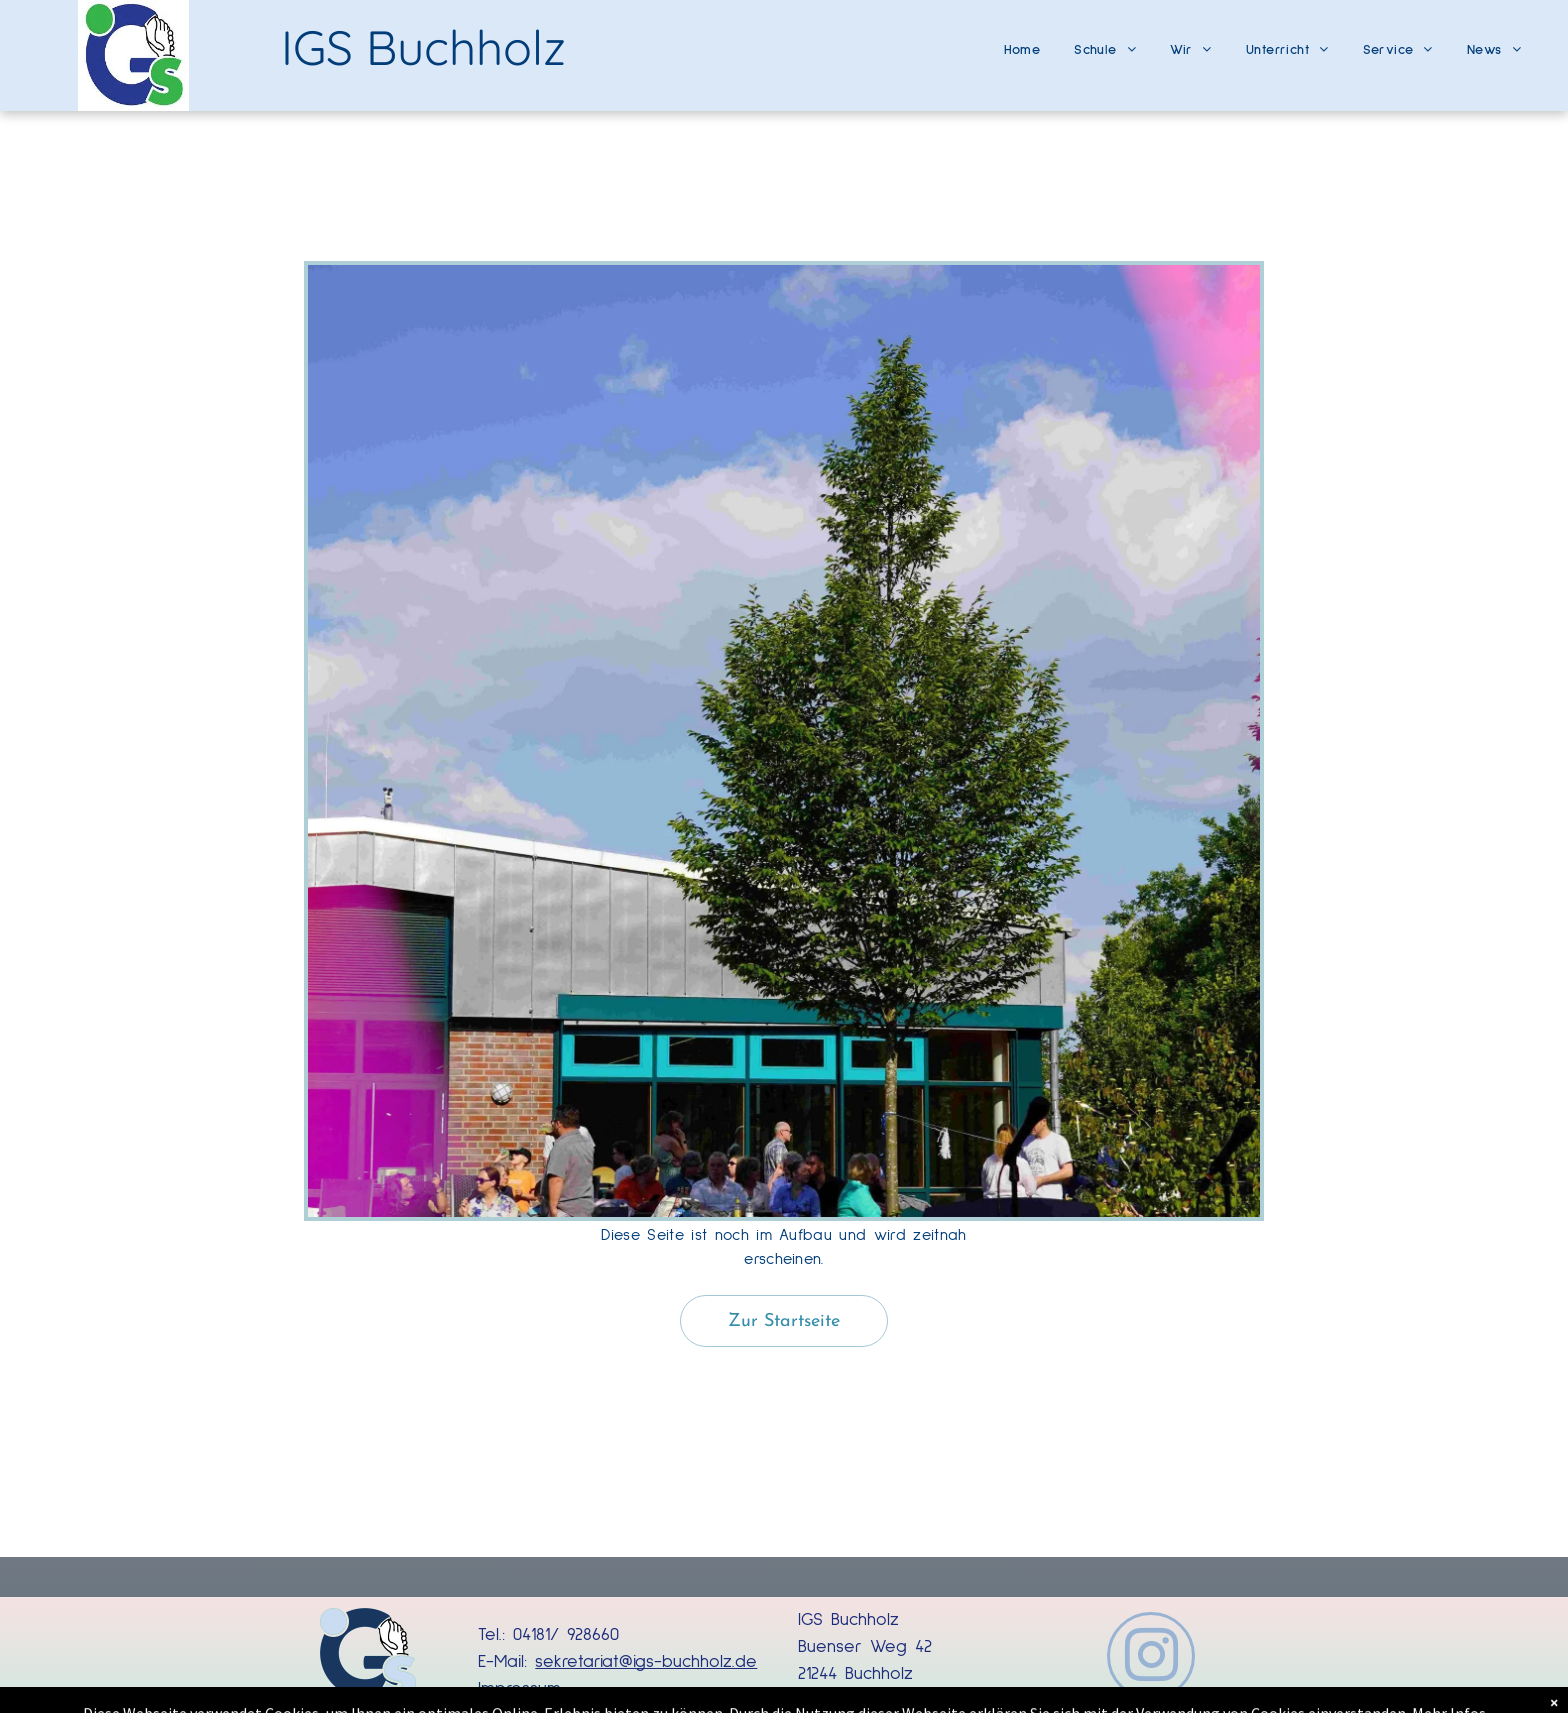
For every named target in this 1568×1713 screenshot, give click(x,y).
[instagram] (1151, 1658)
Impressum (519, 1689)
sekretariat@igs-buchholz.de (646, 1662)
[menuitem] (1022, 42)
